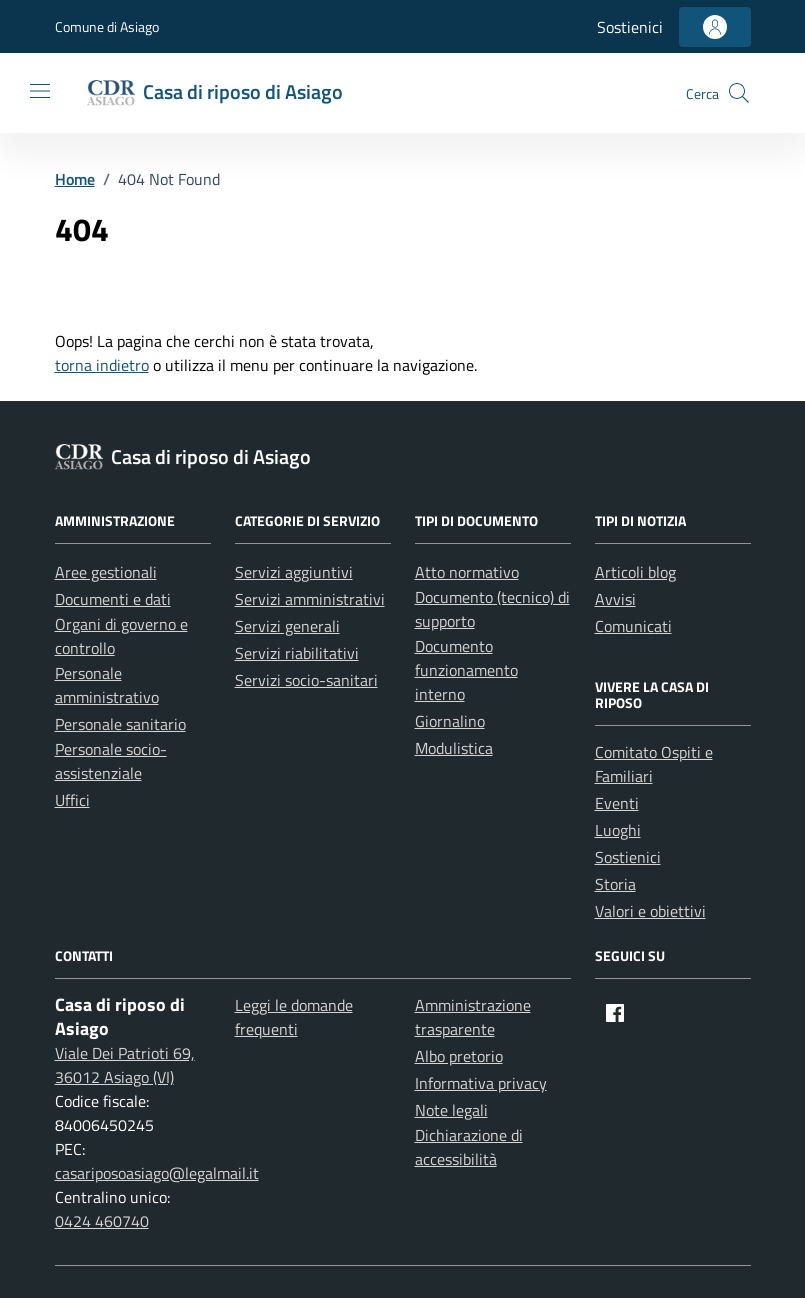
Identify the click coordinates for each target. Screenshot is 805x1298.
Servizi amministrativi (310, 599)
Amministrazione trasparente (473, 1017)
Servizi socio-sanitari (306, 680)
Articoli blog (635, 572)
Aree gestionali (106, 572)
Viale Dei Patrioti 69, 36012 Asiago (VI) (125, 1065)
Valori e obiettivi (650, 911)
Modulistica (454, 748)
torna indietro (102, 365)
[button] (739, 93)
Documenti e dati (113, 599)
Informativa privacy (481, 1083)
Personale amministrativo (107, 685)
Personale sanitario (120, 724)
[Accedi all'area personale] (715, 27)
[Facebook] (615, 1013)
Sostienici (630, 27)
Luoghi (618, 830)
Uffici (72, 800)
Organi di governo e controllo (121, 636)
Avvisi (615, 599)
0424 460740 (102, 1221)
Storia (615, 884)
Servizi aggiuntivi (294, 572)
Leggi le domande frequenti (294, 1017)
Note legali (451, 1110)
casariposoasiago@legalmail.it (157, 1173)
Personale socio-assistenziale (111, 761)
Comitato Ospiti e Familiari (654, 764)
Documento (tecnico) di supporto (492, 609)
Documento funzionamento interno (466, 670)
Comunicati (633, 626)
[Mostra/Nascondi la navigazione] (40, 91)
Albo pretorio (459, 1056)
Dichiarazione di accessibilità (469, 1147)
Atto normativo (467, 572)
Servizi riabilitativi (297, 653)
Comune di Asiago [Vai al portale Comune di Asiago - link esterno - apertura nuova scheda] (107, 26)
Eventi (617, 803)
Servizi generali (287, 626)
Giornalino (450, 721)
